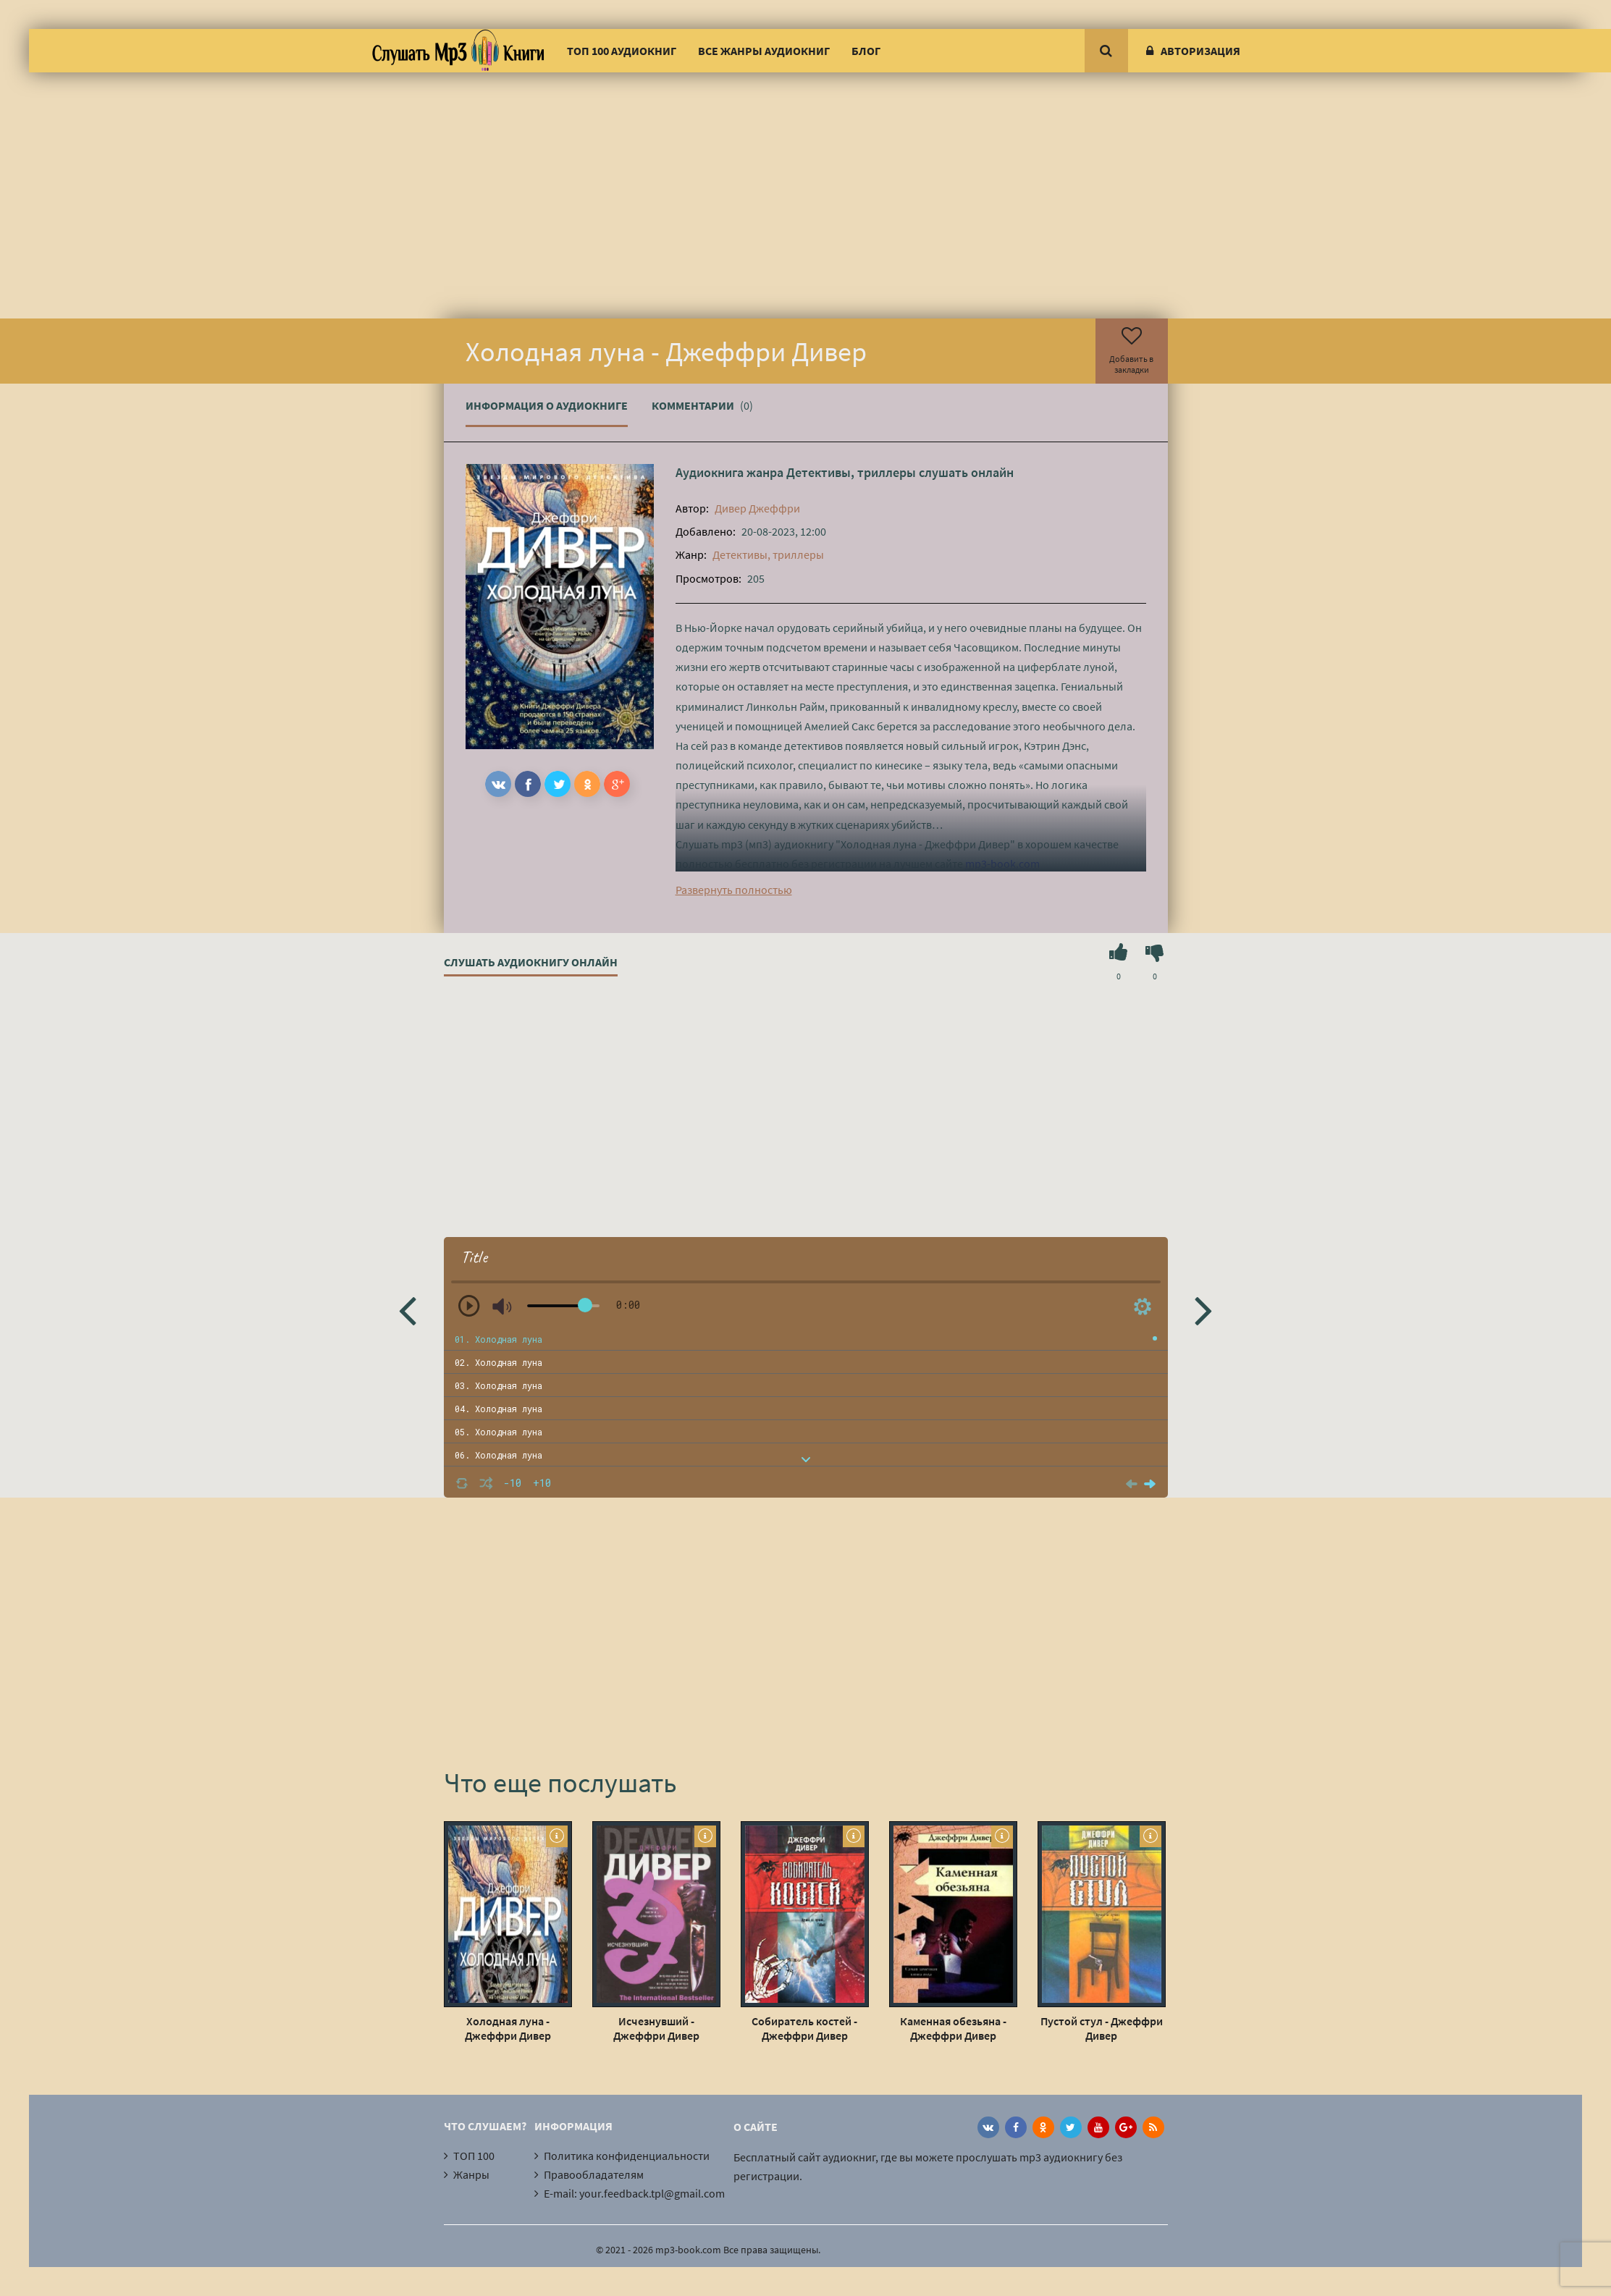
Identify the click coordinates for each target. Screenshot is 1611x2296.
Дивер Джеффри (757, 508)
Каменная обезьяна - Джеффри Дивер (953, 2028)
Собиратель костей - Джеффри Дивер (804, 2028)
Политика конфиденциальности (627, 2155)
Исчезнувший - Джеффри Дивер (656, 2028)
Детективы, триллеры (851, 472)
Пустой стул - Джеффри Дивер (1101, 2028)
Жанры (471, 2174)
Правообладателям (594, 2174)
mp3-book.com (1002, 863)
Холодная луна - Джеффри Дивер (508, 2028)
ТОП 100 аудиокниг (621, 50)
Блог (865, 50)
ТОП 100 (474, 2155)
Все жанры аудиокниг (764, 50)
